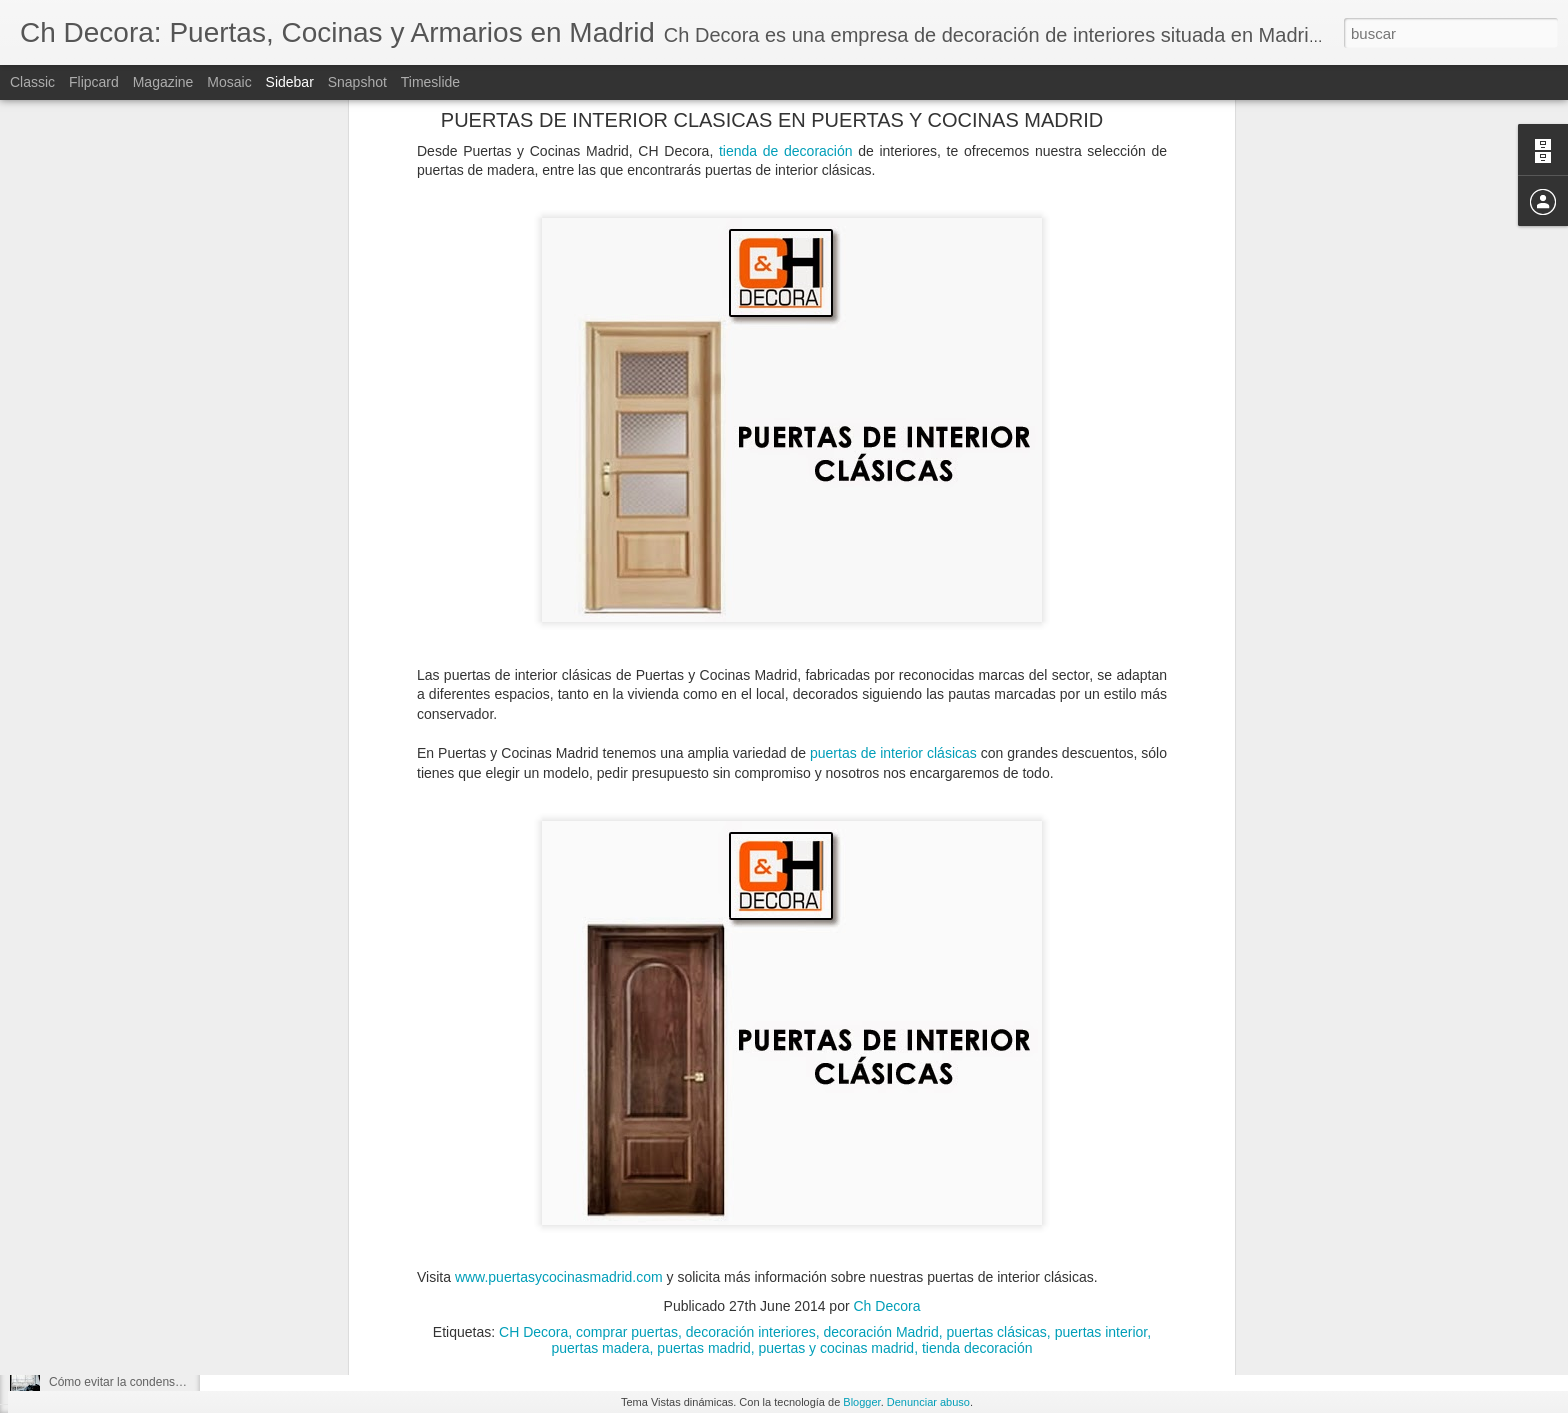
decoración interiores (751, 1046)
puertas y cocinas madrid (837, 1062)
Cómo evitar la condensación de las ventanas (170, 1382)
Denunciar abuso (928, 1402)
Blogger (861, 1402)
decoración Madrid (881, 1046)
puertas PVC (880, 1272)
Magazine (163, 82)
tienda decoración (977, 1062)
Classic (32, 82)
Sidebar (290, 82)
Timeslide (430, 82)
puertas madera (601, 1062)
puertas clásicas (996, 1046)
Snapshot (357, 82)
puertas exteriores (777, 1272)
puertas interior (1101, 1046)
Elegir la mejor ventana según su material (159, 1292)
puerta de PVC (381, 1272)
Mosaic (229, 82)
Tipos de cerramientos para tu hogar (145, 1202)
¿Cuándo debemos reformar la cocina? (153, 1337)
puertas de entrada (549, 1272)
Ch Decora (887, 1020)
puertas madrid (703, 1062)
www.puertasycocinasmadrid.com (559, 992)
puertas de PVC (664, 1272)
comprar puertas (627, 1046)
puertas (458, 1272)
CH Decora (533, 1046)
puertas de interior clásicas (893, 468)
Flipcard (94, 82)
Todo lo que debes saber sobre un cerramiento (173, 1247)
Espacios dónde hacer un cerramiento (150, 1157)
